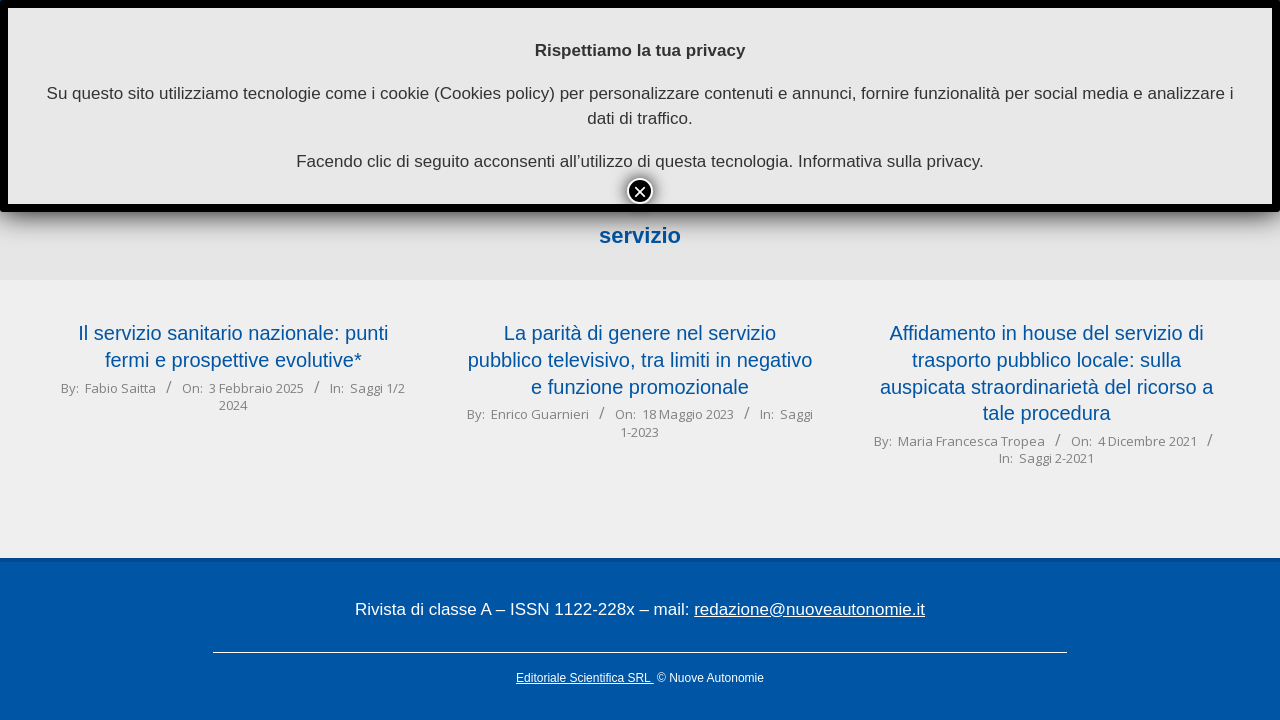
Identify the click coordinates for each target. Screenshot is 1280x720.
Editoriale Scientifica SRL (585, 678)
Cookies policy (495, 93)
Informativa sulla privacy (888, 161)
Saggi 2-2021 (1056, 458)
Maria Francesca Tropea (971, 441)
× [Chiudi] (640, 191)
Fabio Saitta (120, 388)
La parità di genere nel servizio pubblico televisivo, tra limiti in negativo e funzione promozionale (640, 359)
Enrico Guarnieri (540, 414)
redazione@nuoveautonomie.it (809, 609)
